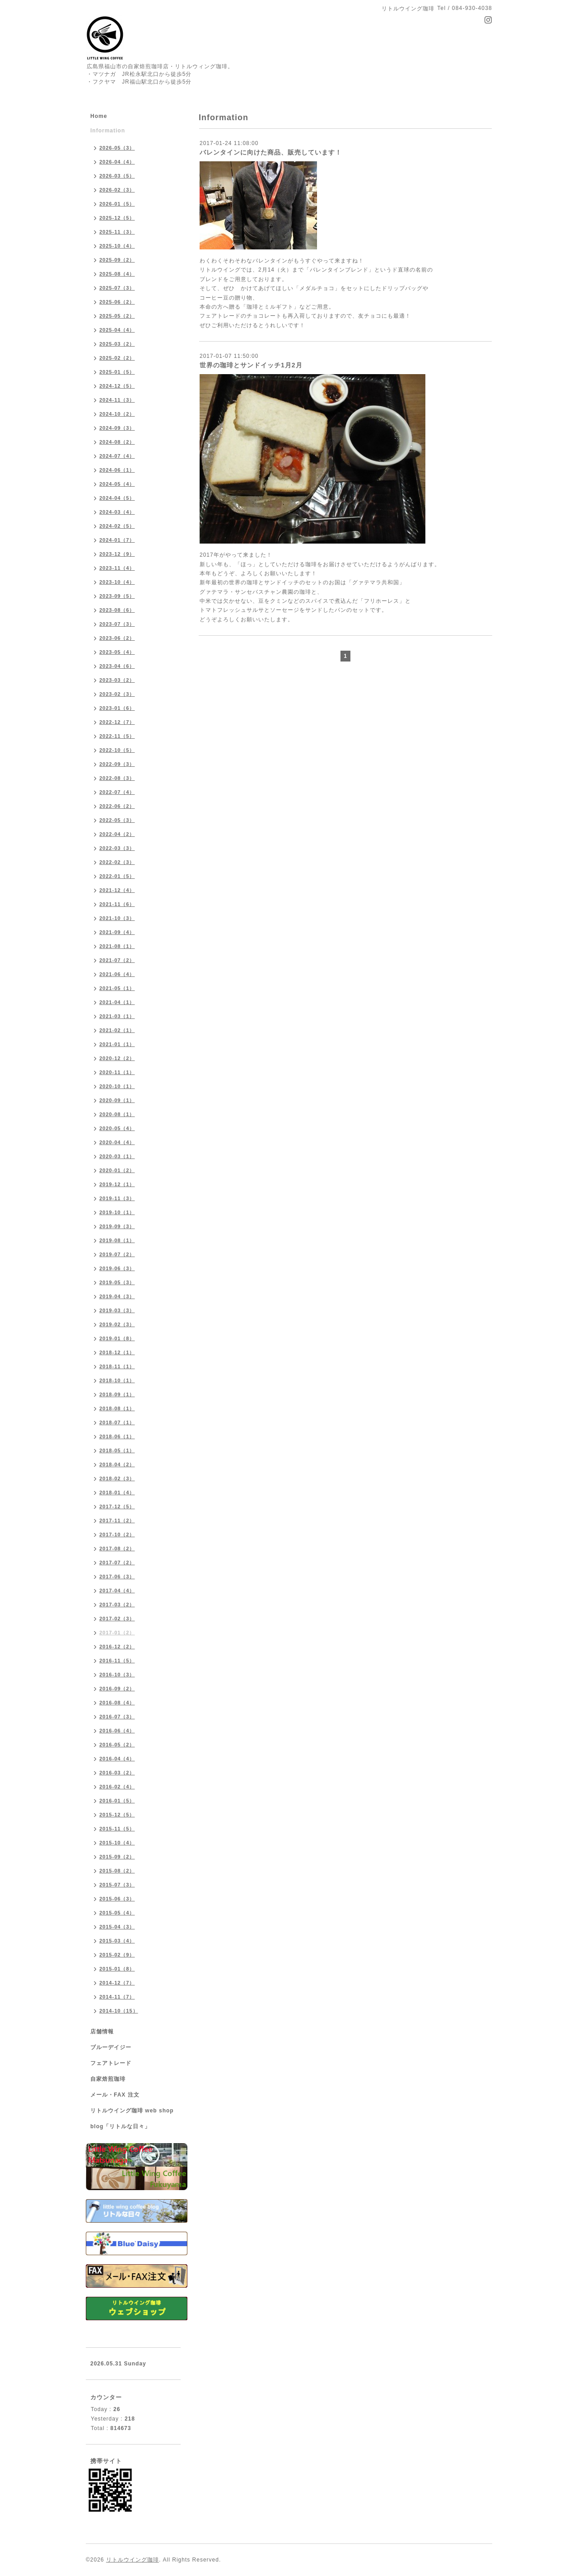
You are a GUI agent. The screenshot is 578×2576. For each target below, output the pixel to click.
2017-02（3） (117, 1618)
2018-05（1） (117, 1450)
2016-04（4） (117, 1758)
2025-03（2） (117, 344)
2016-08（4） (117, 1702)
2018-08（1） (117, 1408)
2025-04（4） (117, 330)
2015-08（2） (117, 1870)
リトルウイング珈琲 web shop (132, 2110)
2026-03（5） (117, 175)
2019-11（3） (117, 1198)
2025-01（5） (117, 372)
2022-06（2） (117, 806)
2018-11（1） (117, 1366)
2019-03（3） (117, 1310)
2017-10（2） (117, 1534)
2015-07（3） (117, 1884)
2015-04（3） (117, 1926)
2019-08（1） (117, 1240)
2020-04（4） (117, 1142)
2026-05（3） (117, 147)
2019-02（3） (117, 1324)
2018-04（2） (117, 1464)
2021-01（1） (117, 1044)
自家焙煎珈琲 (108, 2079)
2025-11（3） (117, 232)
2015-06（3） (117, 1898)
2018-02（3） (117, 1478)
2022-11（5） (117, 736)
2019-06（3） (117, 1268)
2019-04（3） (117, 1296)
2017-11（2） (117, 1520)
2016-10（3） (117, 1674)
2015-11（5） (117, 1828)
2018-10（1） (117, 1380)
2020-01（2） (117, 1170)
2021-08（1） (117, 946)
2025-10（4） (117, 246)
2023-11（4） (117, 568)
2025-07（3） (117, 288)
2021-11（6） (117, 904)
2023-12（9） (117, 554)
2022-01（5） (117, 876)
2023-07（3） (117, 624)
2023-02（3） (117, 694)
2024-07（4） (117, 456)
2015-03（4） (117, 1940)
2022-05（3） (117, 820)
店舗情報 (102, 2031)
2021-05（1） (117, 988)
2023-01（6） (117, 708)
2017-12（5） (117, 1506)
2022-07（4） (117, 792)
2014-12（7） (117, 1982)
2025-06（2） (117, 302)
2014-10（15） (118, 2010)
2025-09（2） (117, 260)
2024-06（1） (117, 470)
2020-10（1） (117, 1086)
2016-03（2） (117, 1772)
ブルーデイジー (110, 2047)
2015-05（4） (117, 1912)
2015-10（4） (117, 1842)
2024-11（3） (117, 400)
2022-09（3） (117, 764)
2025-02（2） (117, 358)
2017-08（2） (117, 1548)
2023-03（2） (117, 680)
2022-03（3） (117, 848)
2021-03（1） (117, 1016)
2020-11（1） (117, 1072)
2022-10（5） (117, 750)
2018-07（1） (117, 1422)
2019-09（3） (117, 1226)
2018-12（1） (117, 1352)
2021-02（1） (117, 1030)
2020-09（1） (117, 1100)
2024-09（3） (117, 428)
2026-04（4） (117, 161)
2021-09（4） (117, 932)
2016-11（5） (117, 1660)
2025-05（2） (117, 316)
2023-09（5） (117, 596)
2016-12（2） (117, 1646)
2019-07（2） (117, 1254)
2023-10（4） (117, 582)
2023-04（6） (117, 666)
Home (98, 116)
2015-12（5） (117, 1814)
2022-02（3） (117, 862)
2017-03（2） (117, 1604)
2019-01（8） (117, 1338)
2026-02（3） (117, 189)
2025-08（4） (117, 274)
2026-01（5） (117, 203)
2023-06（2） (117, 638)
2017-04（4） (117, 1590)
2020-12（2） (117, 1058)
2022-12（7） (117, 722)
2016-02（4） (117, 1786)
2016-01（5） (117, 1800)
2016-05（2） (117, 1744)
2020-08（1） (117, 1114)
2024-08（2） (117, 442)
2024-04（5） (117, 498)
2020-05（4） (117, 1128)
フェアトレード (110, 2063)
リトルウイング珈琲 (132, 2560)
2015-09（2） (117, 1856)
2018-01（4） (117, 1492)
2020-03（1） (117, 1156)
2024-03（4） (117, 512)
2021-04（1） (117, 1002)
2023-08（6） (117, 610)
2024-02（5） (117, 526)
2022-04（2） (117, 834)
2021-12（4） (117, 890)
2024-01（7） (117, 540)
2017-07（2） (117, 1562)
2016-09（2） (117, 1688)
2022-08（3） (117, 778)
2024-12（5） (117, 386)
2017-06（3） (117, 1576)
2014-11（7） (117, 1996)
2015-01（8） (117, 1968)
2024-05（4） (117, 484)
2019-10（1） (117, 1212)
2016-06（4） (117, 1730)
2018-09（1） (117, 1394)
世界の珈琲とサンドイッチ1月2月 (251, 365)
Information (107, 130)
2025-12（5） (117, 218)
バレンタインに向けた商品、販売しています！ (271, 152)
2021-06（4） (117, 974)
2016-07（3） (117, 1716)
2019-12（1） (117, 1184)
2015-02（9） (117, 1954)
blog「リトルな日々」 (120, 2126)
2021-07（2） (117, 960)
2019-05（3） (117, 1282)
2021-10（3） (117, 918)
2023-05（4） (117, 652)
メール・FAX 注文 (115, 2095)
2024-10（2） (117, 414)
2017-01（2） (117, 1632)
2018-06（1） (117, 1436)
